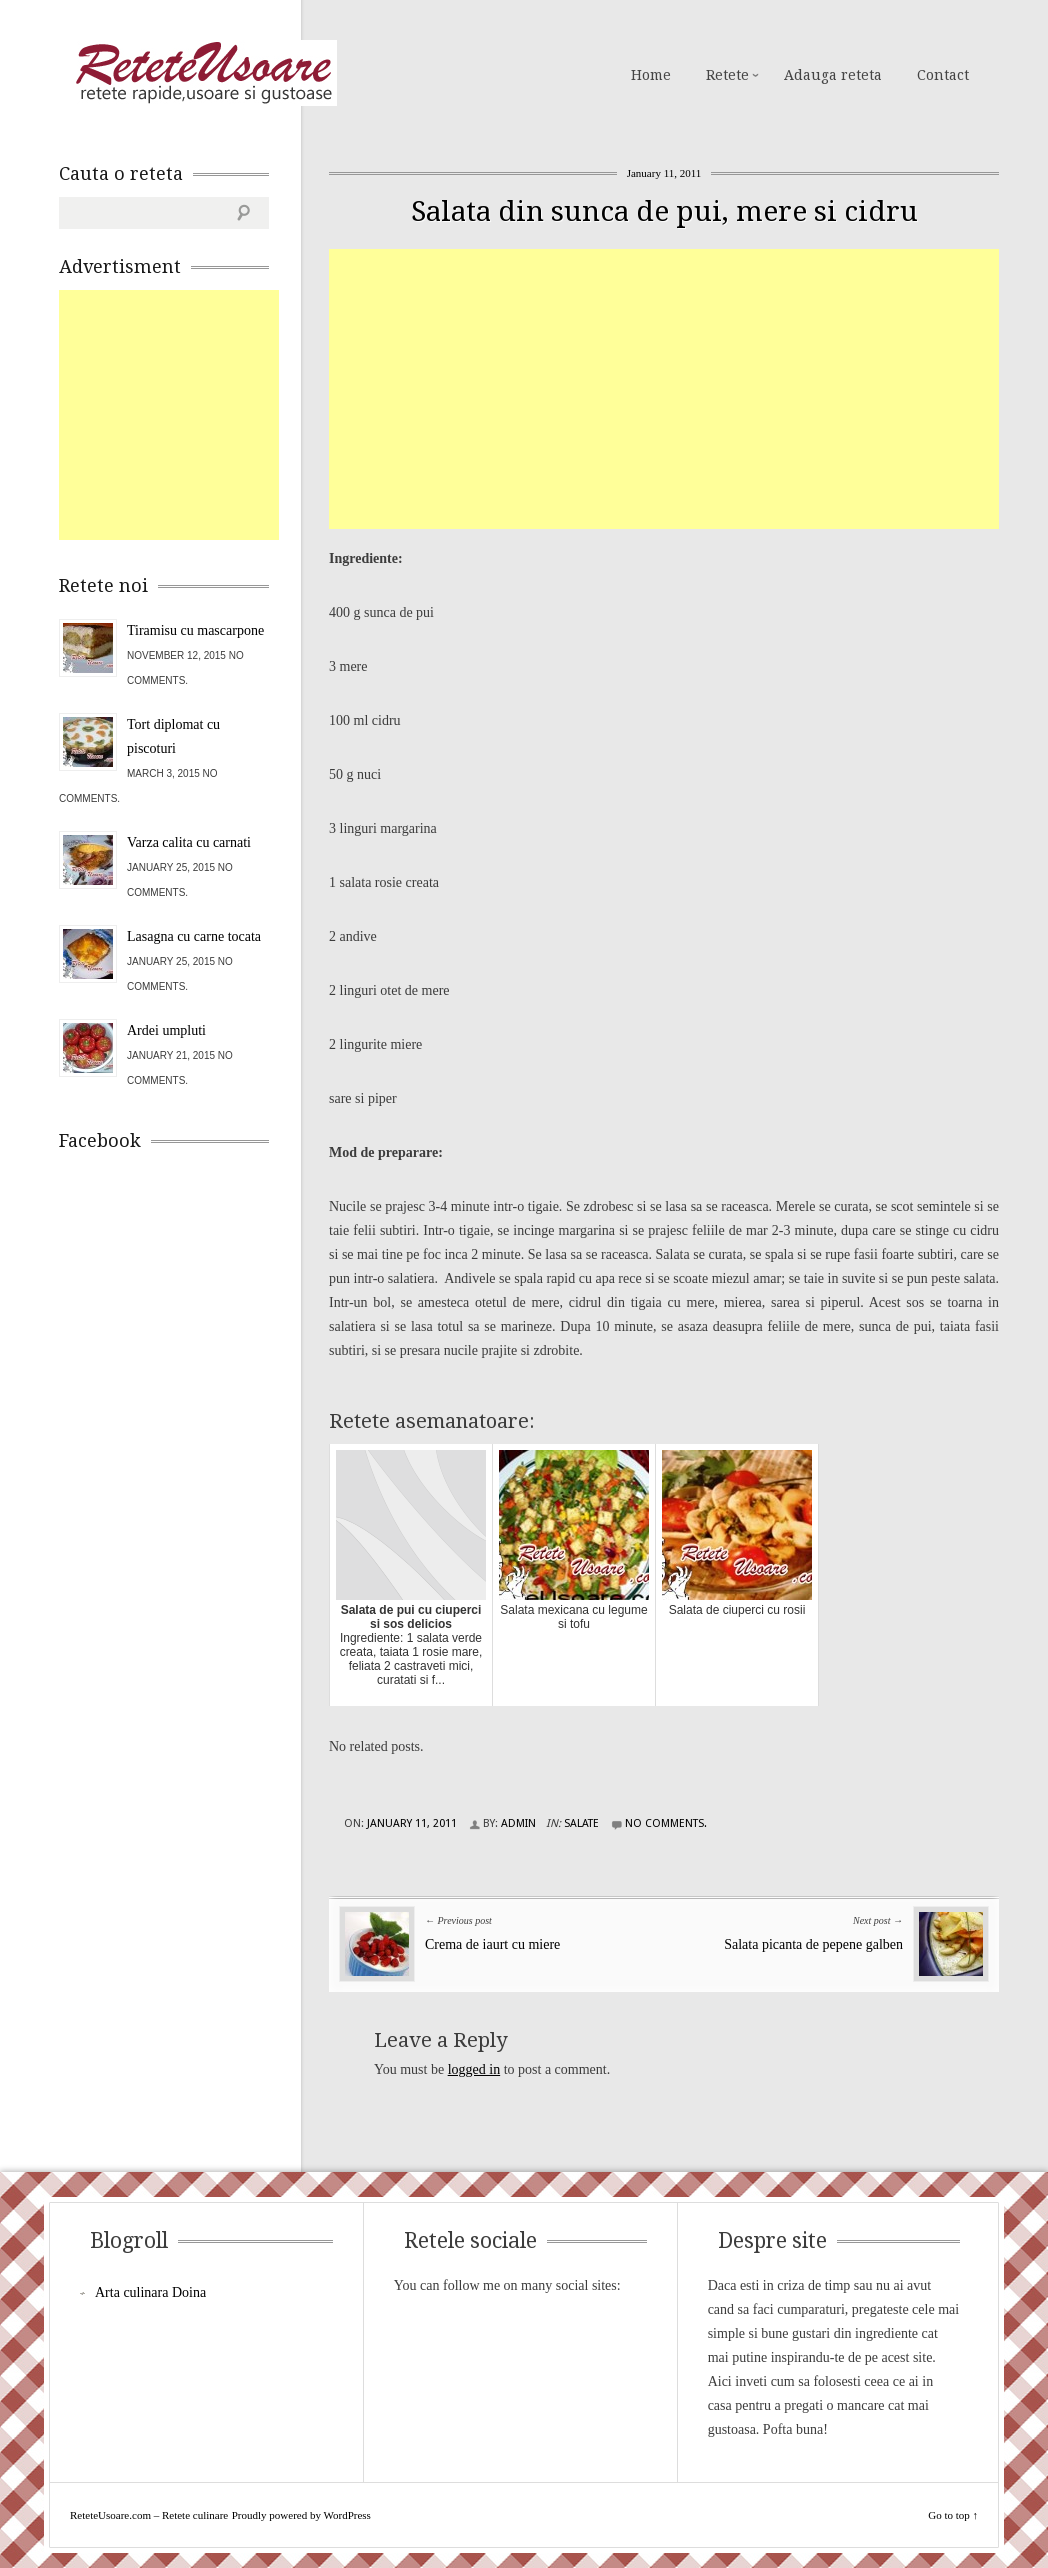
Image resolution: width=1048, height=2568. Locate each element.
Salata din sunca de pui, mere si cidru (664, 211)
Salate (581, 1823)
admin (518, 1823)
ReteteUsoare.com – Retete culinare (203, 73)
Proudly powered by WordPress (301, 2515)
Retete (727, 75)
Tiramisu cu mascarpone (195, 630)
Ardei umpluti (166, 1030)
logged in (474, 2069)
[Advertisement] (688, 389)
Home (651, 75)
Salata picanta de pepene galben (813, 1944)
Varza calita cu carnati (189, 842)
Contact (943, 75)
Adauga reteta (833, 75)
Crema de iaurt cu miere (492, 1944)
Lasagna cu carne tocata (194, 936)
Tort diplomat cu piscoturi (173, 736)
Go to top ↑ (953, 2515)
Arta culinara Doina (150, 2292)
